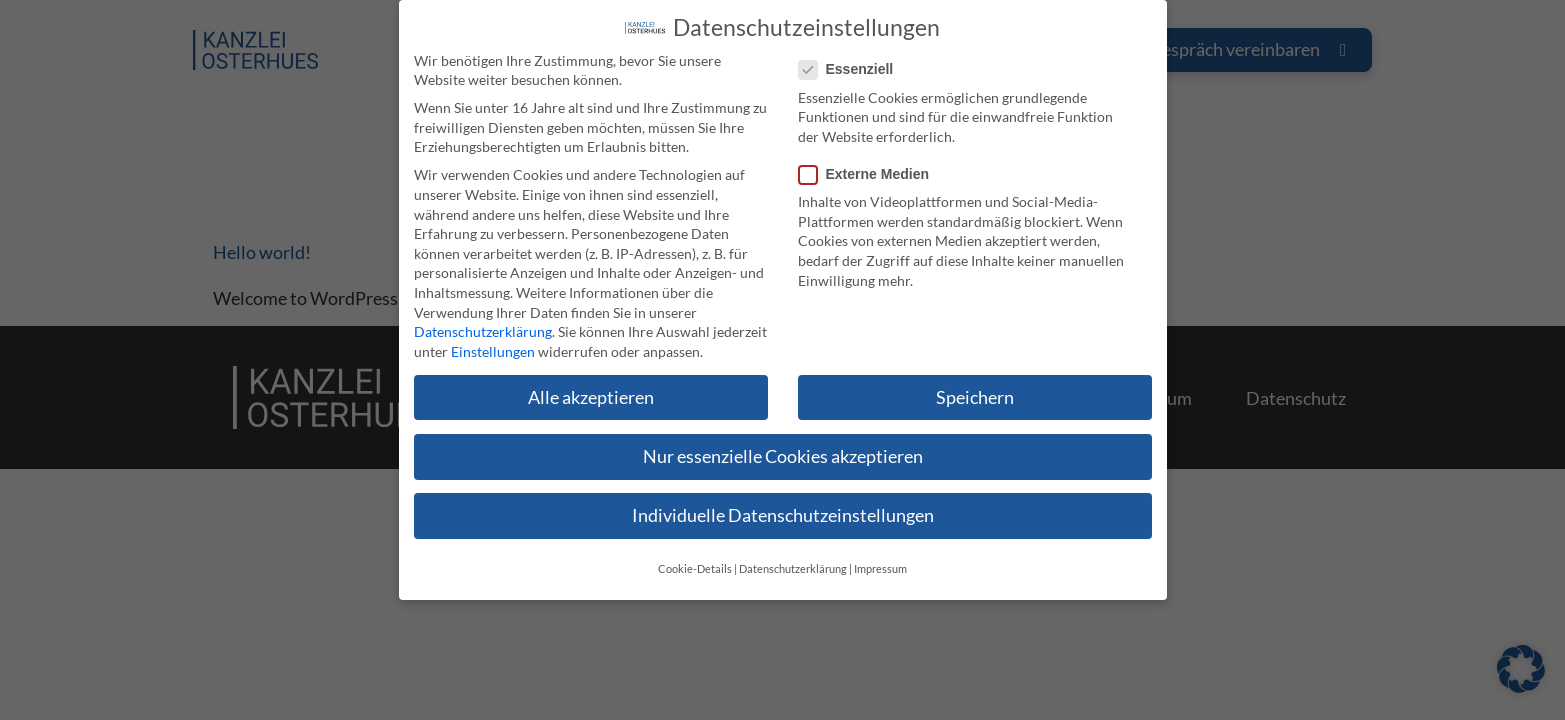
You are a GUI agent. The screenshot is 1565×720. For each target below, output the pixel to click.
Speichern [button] (975, 379)
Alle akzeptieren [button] (591, 379)
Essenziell (852, 52)
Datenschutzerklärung (483, 314)
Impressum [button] (880, 552)
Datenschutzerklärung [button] (793, 552)
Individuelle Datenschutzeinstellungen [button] (783, 498)
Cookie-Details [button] (695, 552)
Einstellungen (493, 333)
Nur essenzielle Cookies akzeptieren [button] (783, 438)
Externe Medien (870, 157)
